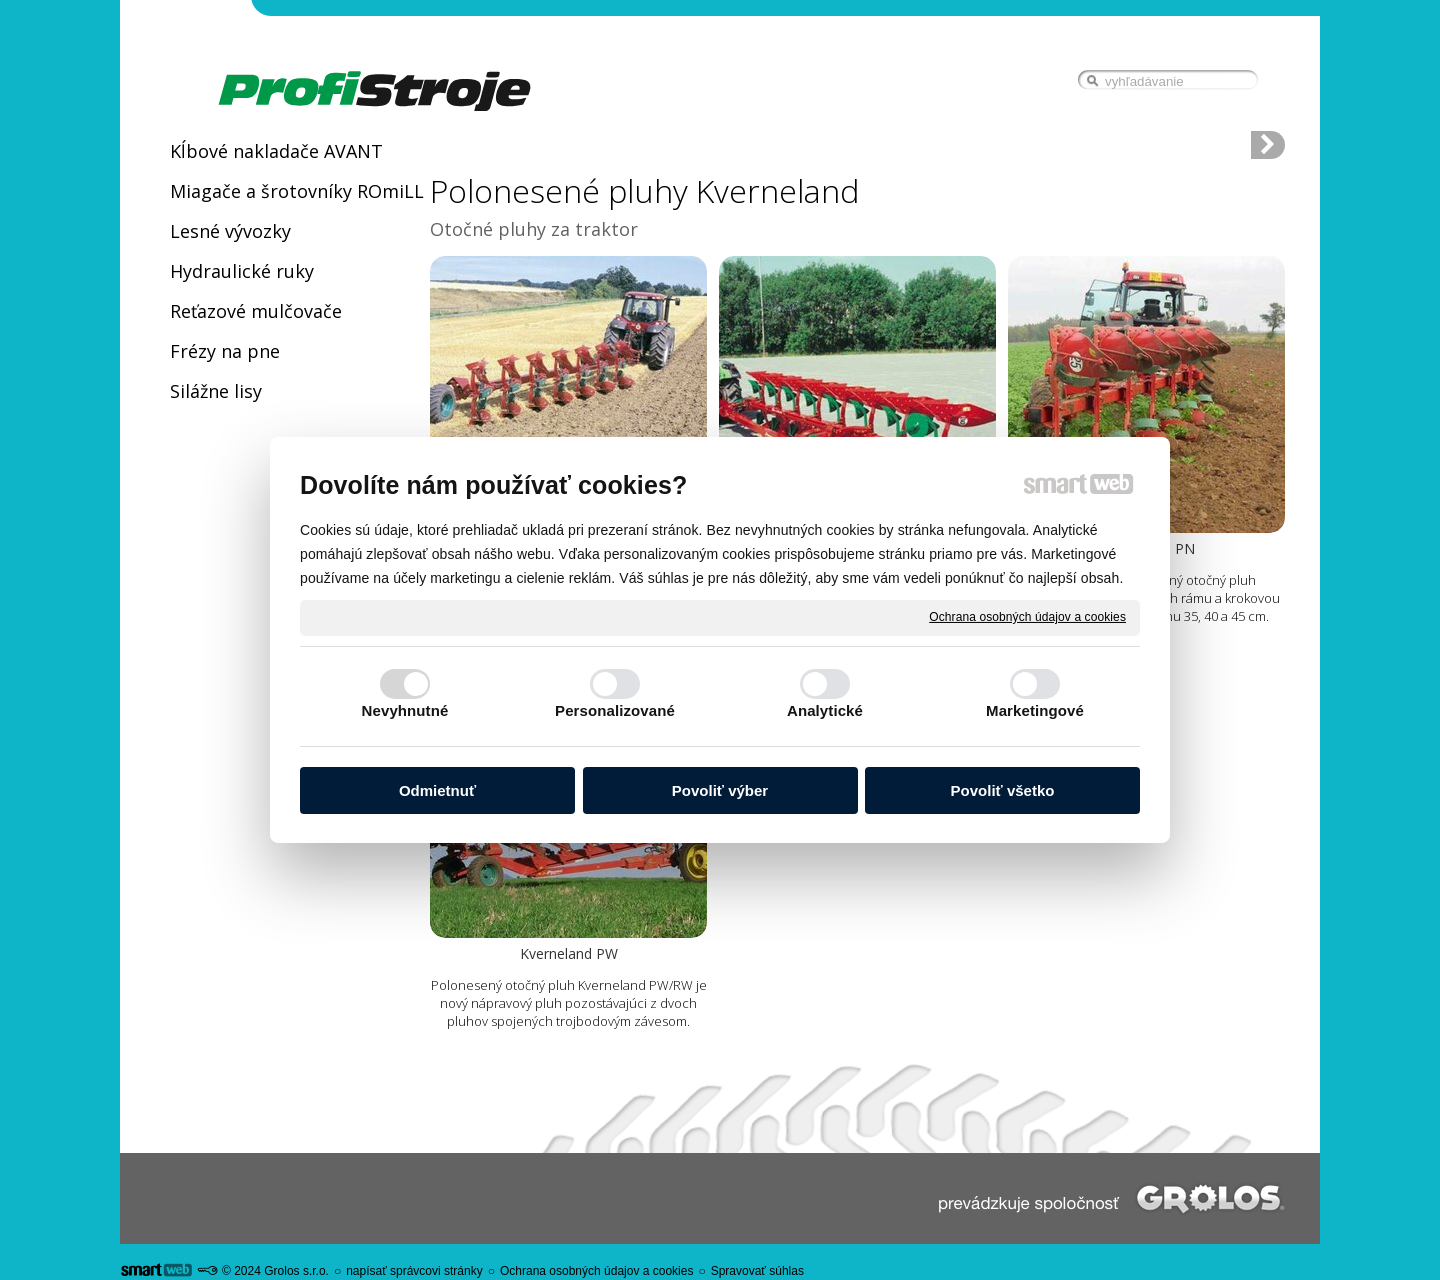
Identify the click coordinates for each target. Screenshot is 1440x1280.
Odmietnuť (437, 790)
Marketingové (1035, 710)
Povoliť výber (720, 790)
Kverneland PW (569, 953)
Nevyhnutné (405, 710)
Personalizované (615, 710)
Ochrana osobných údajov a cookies (1027, 617)
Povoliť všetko (1003, 790)
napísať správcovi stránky (414, 1271)
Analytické (825, 710)
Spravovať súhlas (757, 1271)
